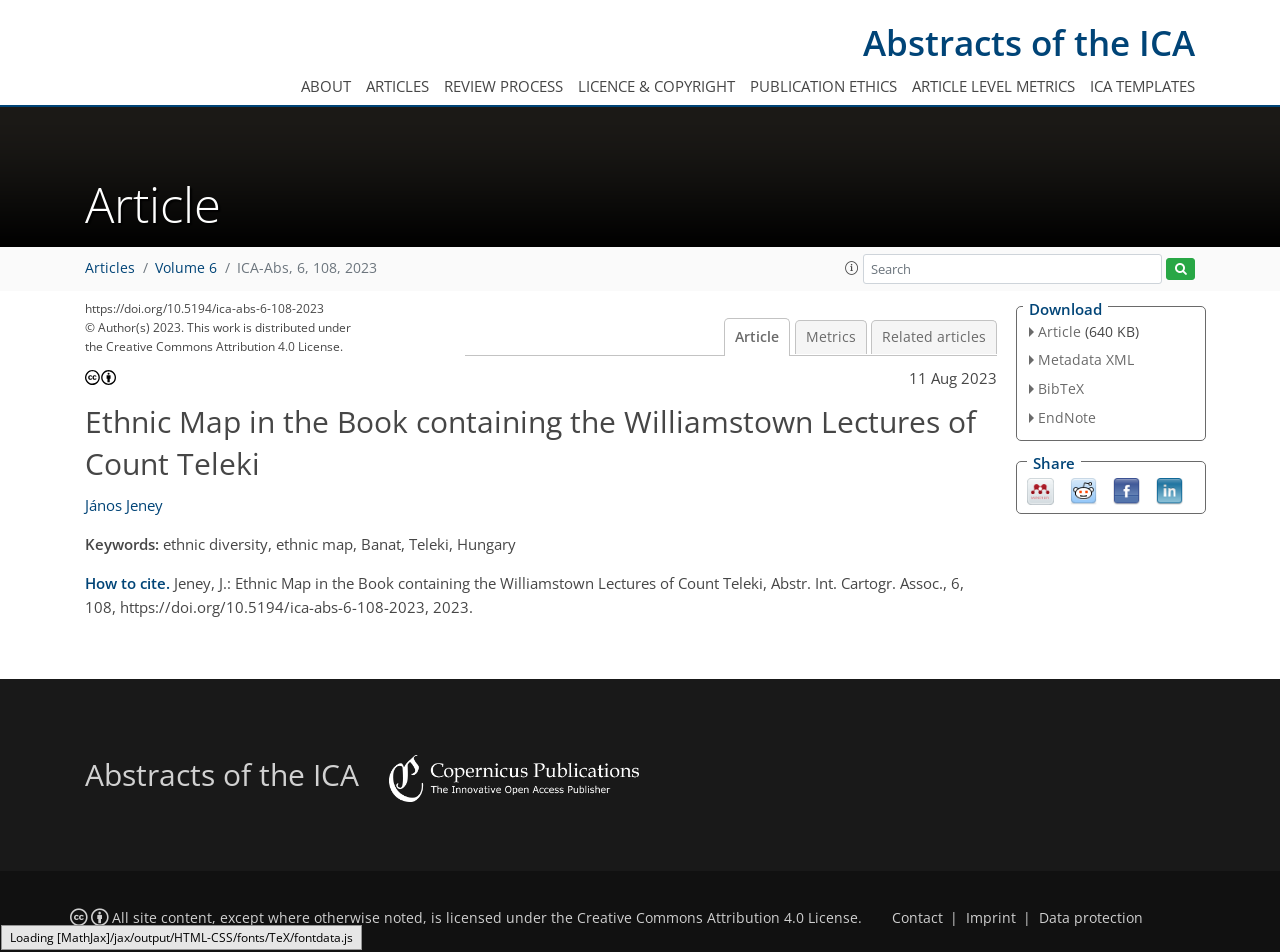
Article (757, 337)
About (326, 86)
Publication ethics (823, 86)
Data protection (1091, 918)
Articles (397, 86)
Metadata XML (1086, 359)
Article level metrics (993, 86)
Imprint (991, 918)
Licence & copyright (656, 86)
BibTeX (1061, 388)
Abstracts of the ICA (1029, 42)
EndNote (1067, 417)
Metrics (831, 337)
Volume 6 (186, 268)
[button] (852, 268)
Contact (917, 918)
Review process (503, 86)
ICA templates (1142, 86)
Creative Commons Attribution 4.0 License (717, 918)
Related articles (934, 337)
